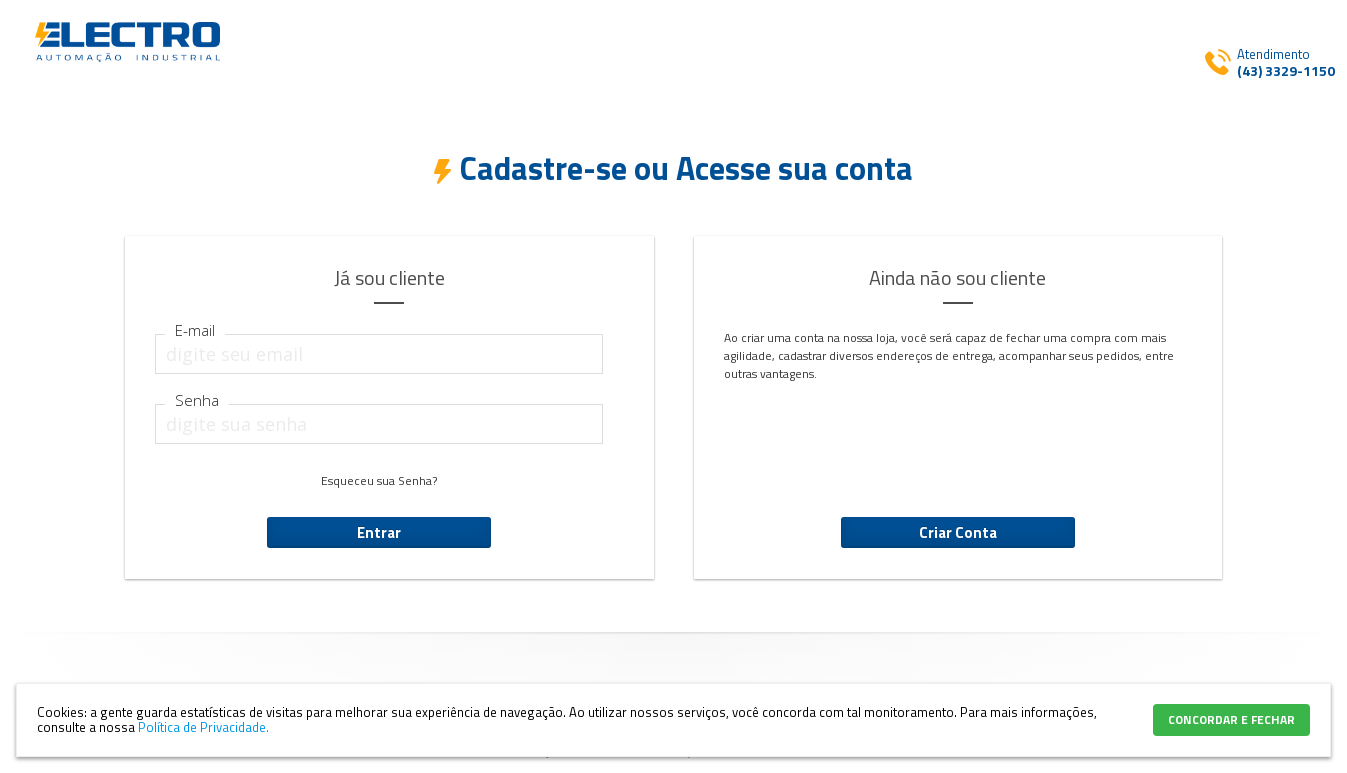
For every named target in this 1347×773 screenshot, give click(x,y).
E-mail (195, 330)
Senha (197, 400)
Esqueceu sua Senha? (379, 481)
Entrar (379, 532)
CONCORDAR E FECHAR (1231, 719)
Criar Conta (958, 532)
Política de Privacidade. (203, 727)
